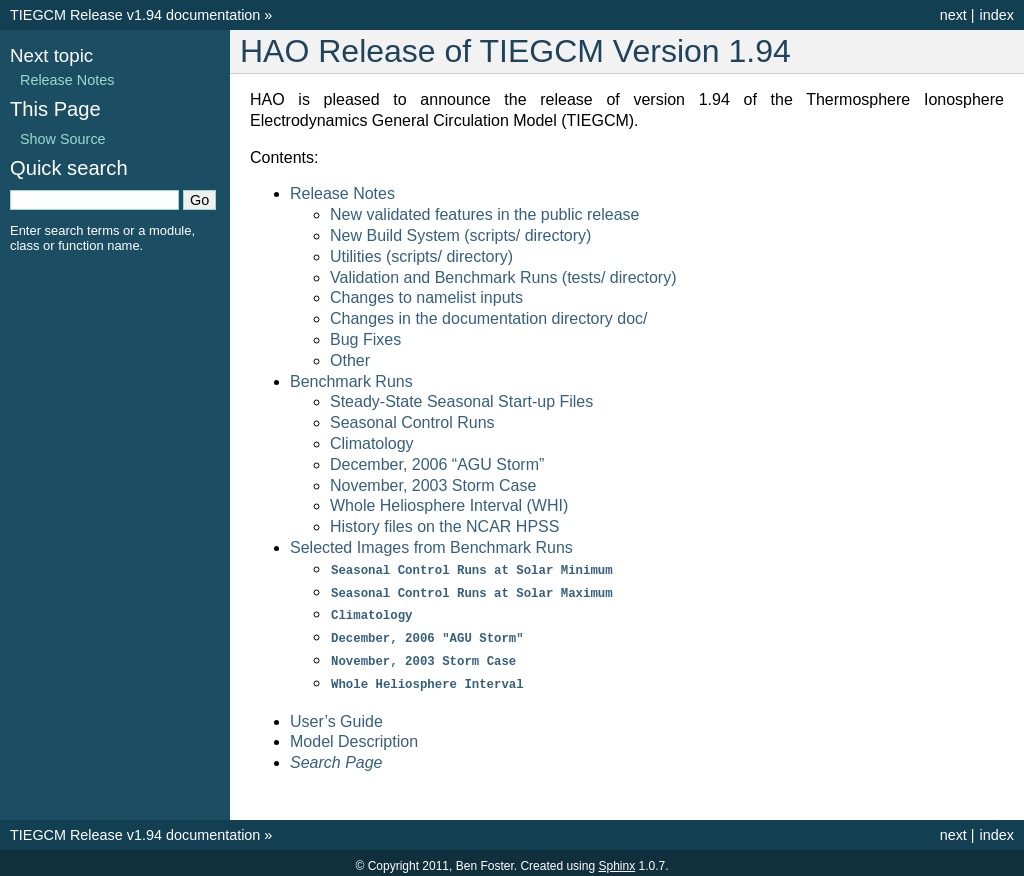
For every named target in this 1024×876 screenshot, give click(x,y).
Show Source (63, 139)
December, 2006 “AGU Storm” (437, 464)
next (953, 15)
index (997, 15)
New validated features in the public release (485, 214)
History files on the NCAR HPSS (444, 526)
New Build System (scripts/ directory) (460, 235)
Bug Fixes (365, 339)
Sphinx (616, 860)
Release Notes (342, 193)
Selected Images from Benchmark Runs (431, 547)
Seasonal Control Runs (412, 422)
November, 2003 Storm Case (433, 485)
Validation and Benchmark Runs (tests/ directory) (503, 277)
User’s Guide (336, 715)
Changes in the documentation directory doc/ (489, 318)
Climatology (372, 443)
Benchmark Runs (351, 381)
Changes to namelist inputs (426, 297)
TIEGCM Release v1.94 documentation (135, 15)
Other (350, 360)
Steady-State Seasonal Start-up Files (461, 401)
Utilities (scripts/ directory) (421, 256)
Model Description (354, 735)
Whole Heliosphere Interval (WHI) (449, 505)
